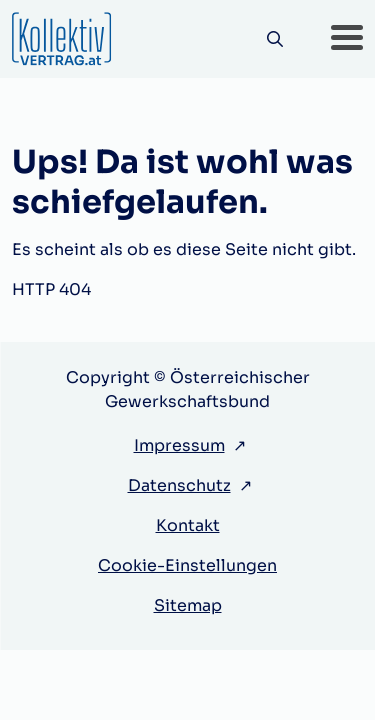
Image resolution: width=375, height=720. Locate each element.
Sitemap (188, 605)
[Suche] (274, 39)
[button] (347, 39)
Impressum (179, 445)
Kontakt (188, 525)
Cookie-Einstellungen (187, 565)
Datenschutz (179, 485)
